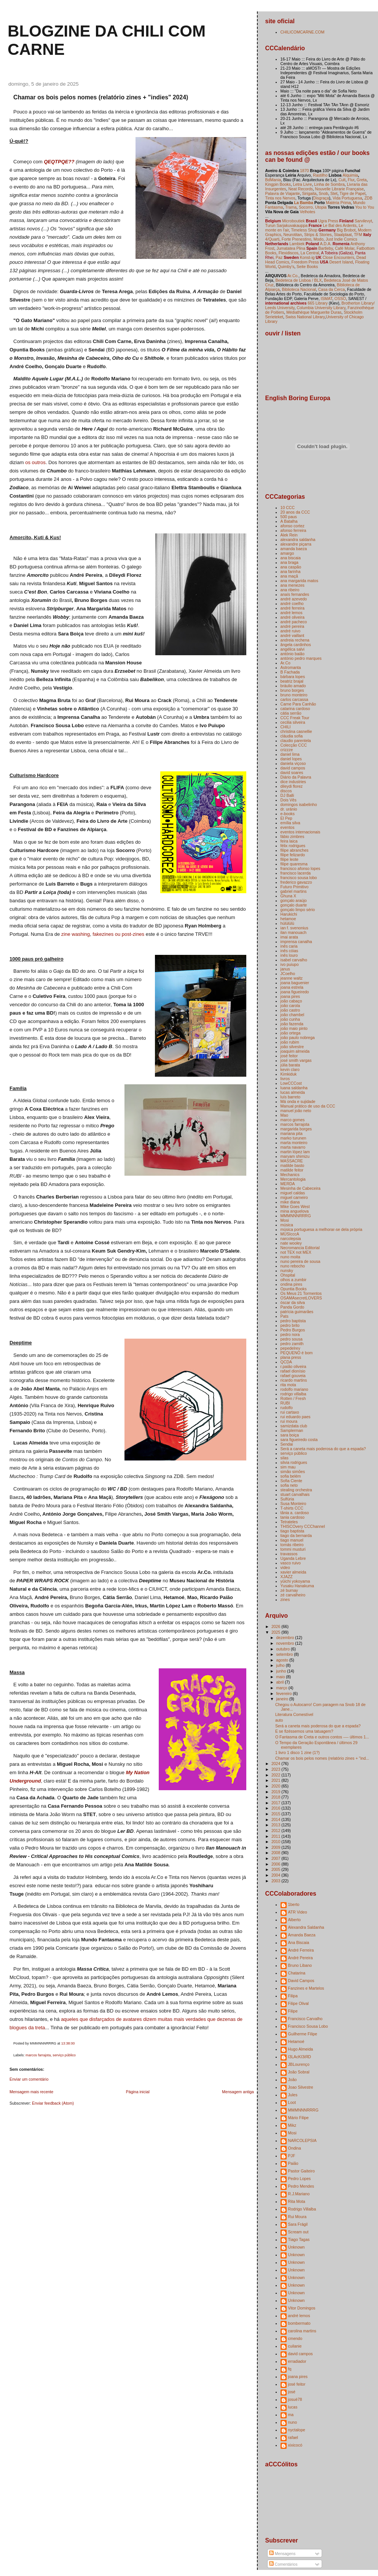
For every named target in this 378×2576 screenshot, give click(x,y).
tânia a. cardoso (295, 1512)
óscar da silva (293, 1302)
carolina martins (302, 2331)
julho (281, 1665)
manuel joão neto (296, 1110)
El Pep (286, 818)
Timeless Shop (304, 230)
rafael (293, 2437)
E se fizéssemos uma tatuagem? (304, 1731)
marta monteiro (294, 1142)
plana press (291, 1357)
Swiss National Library (305, 316)
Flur (351, 179)
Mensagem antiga (238, 2091)
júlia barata (290, 1065)
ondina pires (291, 1284)
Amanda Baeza (302, 1935)
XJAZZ (287, 1576)
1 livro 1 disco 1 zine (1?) (297, 1752)
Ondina (294, 2148)
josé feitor (289, 1055)
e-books (288, 813)
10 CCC (288, 507)
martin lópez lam (295, 1151)
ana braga (289, 562)
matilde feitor (292, 1170)
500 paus (289, 516)
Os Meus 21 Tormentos (301, 1293)
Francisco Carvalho (305, 2018)
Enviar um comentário (29, 2079)
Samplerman (292, 1430)
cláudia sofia (292, 736)
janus (285, 969)
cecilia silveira (293, 722)
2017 (276, 1802)
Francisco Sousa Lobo (308, 2026)
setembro (285, 1654)
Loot (292, 2102)
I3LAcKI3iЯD (299, 2056)
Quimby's (286, 266)
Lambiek (297, 243)
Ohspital (288, 1275)
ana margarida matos (299, 580)
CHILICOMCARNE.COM (303, 32)
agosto (283, 1660)
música (287, 1225)
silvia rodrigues (294, 1462)
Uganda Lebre (293, 1558)
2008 (276, 1852)
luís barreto (291, 1097)
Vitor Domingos (302, 2308)
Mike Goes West (295, 1206)
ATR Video (297, 1912)
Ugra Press (328, 221)
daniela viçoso (293, 763)
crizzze (287, 749)
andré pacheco (294, 621)
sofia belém (291, 1476)
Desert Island (341, 262)
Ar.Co (285, 663)
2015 (276, 1813)
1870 (304, 170)
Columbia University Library (321, 307)
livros (285, 1078)
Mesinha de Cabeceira (301, 1188)
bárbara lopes (293, 676)
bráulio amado (293, 685)
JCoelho (288, 973)
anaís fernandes (295, 594)
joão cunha (290, 1019)
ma (291, 2414)
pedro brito (290, 1325)
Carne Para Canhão (298, 704)
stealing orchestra (296, 1490)
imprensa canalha (296, 941)
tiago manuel (292, 1540)
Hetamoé (296, 2041)
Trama (291, 207)
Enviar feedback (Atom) (53, 2103)
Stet (334, 193)
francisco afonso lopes (301, 868)
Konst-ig (307, 257)
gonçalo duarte (294, 905)
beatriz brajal (292, 681)
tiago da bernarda (296, 1535)
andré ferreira (293, 608)
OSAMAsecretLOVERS (301, 1298)
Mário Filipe (298, 2117)
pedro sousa (292, 1339)
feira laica (289, 841)
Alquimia (350, 175)
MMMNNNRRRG (296, 1215)
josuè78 (295, 2399)
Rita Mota (296, 2201)
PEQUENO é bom (297, 1352)
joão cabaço (291, 1001)
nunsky (287, 1270)
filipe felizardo (293, 854)
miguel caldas (293, 1193)
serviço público (64, 2055)
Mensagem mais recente (31, 2091)
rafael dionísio (293, 1371)
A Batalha (289, 521)
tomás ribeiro (292, 1544)
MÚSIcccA (290, 1234)
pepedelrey (290, 1348)
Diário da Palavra (296, 777)
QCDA (286, 1362)
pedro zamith (292, 1343)
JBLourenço (298, 2064)
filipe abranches (295, 850)
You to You (364, 207)
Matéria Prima (338, 202)
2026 (276, 1626)
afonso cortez (293, 525)
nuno (292, 2422)
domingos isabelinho (299, 804)
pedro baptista (293, 1320)
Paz (279, 257)
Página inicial (138, 2091)
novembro (285, 1643)
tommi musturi (293, 1549)
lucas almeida (293, 1092)
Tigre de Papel (352, 193)
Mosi (285, 1220)
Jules (293, 2094)
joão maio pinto (294, 1028)
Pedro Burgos (293, 1330)
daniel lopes (291, 759)
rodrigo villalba (293, 1394)
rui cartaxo (290, 1412)
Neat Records (300, 189)
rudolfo (287, 1407)
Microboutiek (293, 221)
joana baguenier (295, 982)
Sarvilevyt (363, 221)
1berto (294, 1904)
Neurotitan (293, 234)
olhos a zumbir (293, 1279)
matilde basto (293, 1165)
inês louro (289, 955)
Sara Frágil (298, 2224)
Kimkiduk (289, 1074)
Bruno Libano (300, 1965)
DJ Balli (287, 795)
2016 (276, 1808)
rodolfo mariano (294, 1389)
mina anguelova (295, 1211)
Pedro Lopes (299, 2178)
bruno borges (292, 690)
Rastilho (320, 175)
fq (290, 2369)
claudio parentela (296, 740)
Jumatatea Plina (290, 248)
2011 (276, 1836)
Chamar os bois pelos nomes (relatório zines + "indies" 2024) (100, 97)
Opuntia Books (294, 1288)
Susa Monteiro (293, 1503)
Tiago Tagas (299, 2239)
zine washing (75, 934)
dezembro (285, 1637)
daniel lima (290, 754)
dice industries (293, 781)
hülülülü (287, 923)
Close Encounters (338, 257)
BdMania (273, 179)
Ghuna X (289, 896)
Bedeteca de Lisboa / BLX (299, 280)
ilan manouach (293, 932)
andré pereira (293, 626)
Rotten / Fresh (293, 1398)
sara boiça (290, 1435)
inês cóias (289, 950)
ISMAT (326, 298)
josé (291, 2391)
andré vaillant (293, 635)
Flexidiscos (288, 253)
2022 (276, 1775)
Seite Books (307, 266)
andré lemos (292, 612)
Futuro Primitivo (295, 886)
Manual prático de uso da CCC (308, 1106)
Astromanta (291, 667)
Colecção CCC (294, 745)
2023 (276, 1769)
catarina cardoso (295, 708)
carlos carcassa (294, 699)
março (282, 1687)
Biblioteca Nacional (299, 289)
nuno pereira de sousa (301, 1261)
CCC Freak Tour (295, 717)
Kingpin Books (278, 184)
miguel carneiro (294, 1197)
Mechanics (290, 1174)
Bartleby (325, 248)
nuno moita (290, 1256)
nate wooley (291, 1243)
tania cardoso (293, 1517)
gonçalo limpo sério (298, 909)
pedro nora (290, 1334)
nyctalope (296, 2430)
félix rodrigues (293, 845)
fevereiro (284, 1693)
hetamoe (288, 918)
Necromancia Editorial (300, 1247)
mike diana (290, 1202)
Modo (318, 239)
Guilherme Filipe (302, 2034)
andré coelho (292, 603)
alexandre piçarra (296, 544)
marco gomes (293, 1119)
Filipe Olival (298, 2003)
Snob (323, 193)
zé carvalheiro (293, 1595)
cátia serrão (291, 713)
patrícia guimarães (297, 1311)
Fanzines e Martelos (306, 1988)
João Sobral (298, 2072)
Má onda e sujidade (298, 1101)
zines (285, 1599)
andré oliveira (293, 617)
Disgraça (321, 198)
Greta (362, 179)
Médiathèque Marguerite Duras (313, 312)
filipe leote (289, 859)
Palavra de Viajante (282, 193)
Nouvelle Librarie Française (339, 189)
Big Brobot (346, 230)
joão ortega (291, 1033)
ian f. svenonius (294, 928)
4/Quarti (272, 239)
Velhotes (307, 211)
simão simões (293, 1471)
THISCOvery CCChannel (303, 1526)
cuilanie (295, 2346)
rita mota (288, 1384)
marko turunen (293, 1138)
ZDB (368, 198)
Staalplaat (343, 234)
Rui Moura (297, 2216)
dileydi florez (292, 786)
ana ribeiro (290, 589)
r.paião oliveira (293, 1366)
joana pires (290, 996)
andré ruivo (291, 631)
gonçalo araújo (294, 900)
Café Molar (344, 248)
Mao (284, 1115)
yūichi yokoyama (295, 1581)
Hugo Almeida (300, 2049)
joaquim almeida (295, 1051)
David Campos (301, 1980)
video (285, 1567)
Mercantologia (293, 1179)
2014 (276, 1819)
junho (281, 1671)
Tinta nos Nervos (280, 198)
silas (285, 1458)
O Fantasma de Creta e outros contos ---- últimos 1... (322, 1737)
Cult (342, 179)
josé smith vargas (296, 1060)
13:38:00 (68, 2043)
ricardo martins (294, 1380)
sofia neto (289, 1485)
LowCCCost (291, 1083)
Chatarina (297, 1973)
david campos (293, 768)
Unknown (296, 2247)
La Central (310, 253)
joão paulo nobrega (298, 1037)
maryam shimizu (295, 1156)
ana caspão (291, 567)
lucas (293, 2407)
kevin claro (290, 1069)
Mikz (292, 2125)
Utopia (321, 207)
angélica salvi (293, 649)
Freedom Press (305, 262)
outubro (283, 1649)
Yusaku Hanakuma (297, 1585)
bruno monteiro (294, 695)
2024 (276, 1763)
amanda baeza (294, 548)
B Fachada (290, 672)
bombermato (299, 2323)
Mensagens (282, 2553)
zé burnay (289, 1590)
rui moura (289, 1421)
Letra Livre (302, 184)
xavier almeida (293, 1572)
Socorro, (306, 207)
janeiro (283, 1699)
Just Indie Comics (341, 239)
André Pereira (300, 1957)
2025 (276, 1632)
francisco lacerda (296, 873)
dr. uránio (289, 809)
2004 (276, 1875)
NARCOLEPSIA (302, 2140)
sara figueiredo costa (299, 1439)
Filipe (293, 2011)
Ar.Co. (292, 275)
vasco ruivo (291, 1563)
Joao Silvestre (300, 2087)
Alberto (294, 1919)
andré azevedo (294, 599)
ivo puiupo (290, 964)
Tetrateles (289, 1521)
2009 (276, 1847)
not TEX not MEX (296, 1252)
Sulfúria (287, 1499)
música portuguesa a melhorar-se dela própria (321, 1229)
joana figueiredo (295, 992)
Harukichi (289, 914)
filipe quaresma (294, 864)
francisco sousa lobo (299, 877)
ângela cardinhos (296, 644)
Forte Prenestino (296, 239)
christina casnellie (296, 731)
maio (281, 1676)
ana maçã (289, 576)
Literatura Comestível (294, 1714)
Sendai (287, 1444)
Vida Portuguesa (347, 198)
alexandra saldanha (298, 539)
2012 (276, 1830)
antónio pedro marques (301, 658)
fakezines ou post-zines (118, 934)
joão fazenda (292, 1023)
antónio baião (293, 653)
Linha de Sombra (329, 184)
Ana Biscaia (298, 1942)
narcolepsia (291, 1238)
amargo (287, 553)
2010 (276, 1841)
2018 (276, 1797)
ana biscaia (291, 557)
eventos (288, 827)
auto (279, 1720)
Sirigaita (309, 193)
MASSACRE (292, 1161)
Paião (293, 2163)
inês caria (289, 946)
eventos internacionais (301, 832)
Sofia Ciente (291, 1480)
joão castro (290, 1010)
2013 (276, 1825)
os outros (35, 462)
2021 (276, 1780)
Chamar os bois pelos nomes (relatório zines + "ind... (322, 1758)
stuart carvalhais (295, 1494)
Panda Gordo (293, 1307)
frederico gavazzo (296, 882)
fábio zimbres (293, 836)
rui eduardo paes (296, 1416)
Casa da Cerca (331, 289)
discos (286, 790)
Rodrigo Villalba (302, 2209)
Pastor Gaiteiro (301, 2171)
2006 (276, 1864)
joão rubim (290, 1042)
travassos (289, 1553)
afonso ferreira (293, 530)
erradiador (297, 2361)
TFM (358, 234)
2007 (276, 1858)
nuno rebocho (293, 1266)
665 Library (318, 303)
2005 (276, 1869)
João (292, 2079)
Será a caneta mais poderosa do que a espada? (323, 1448)
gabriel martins (294, 891)
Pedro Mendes (301, 2186)
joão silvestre (292, 1046)
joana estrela (292, 987)
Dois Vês (289, 800)
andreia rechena (295, 640)
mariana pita (292, 1133)
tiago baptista (293, 1531)
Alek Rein (289, 535)
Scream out (298, 2232)
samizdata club (294, 1426)
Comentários (283, 2564)
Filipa (293, 1995)
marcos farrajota (38, 2055)
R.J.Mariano (299, 2193)
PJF (291, 2155)
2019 (276, 1791)
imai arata (289, 937)
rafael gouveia (293, 1375)
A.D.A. (325, 243)
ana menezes (293, 585)
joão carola (290, 1005)
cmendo (295, 2338)
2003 (276, 1881)
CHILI (286, 727)
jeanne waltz (292, 978)
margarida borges (296, 1129)
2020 (276, 1786)
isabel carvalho (294, 960)
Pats (285, 1316)
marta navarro (293, 1147)
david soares (292, 772)
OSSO (340, 298)
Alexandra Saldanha (306, 1927)
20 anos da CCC (295, 512)
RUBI (285, 1403)
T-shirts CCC (292, 1508)
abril (280, 1682)
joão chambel (293, 1014)
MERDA (288, 1183)
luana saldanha (294, 1087)
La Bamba (303, 202)
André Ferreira (301, 1950)
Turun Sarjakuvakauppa (286, 225)
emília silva (290, 822)
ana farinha (291, 571)
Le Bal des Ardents (339, 225)
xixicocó (295, 2445)
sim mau (288, 1467)
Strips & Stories (318, 234)
